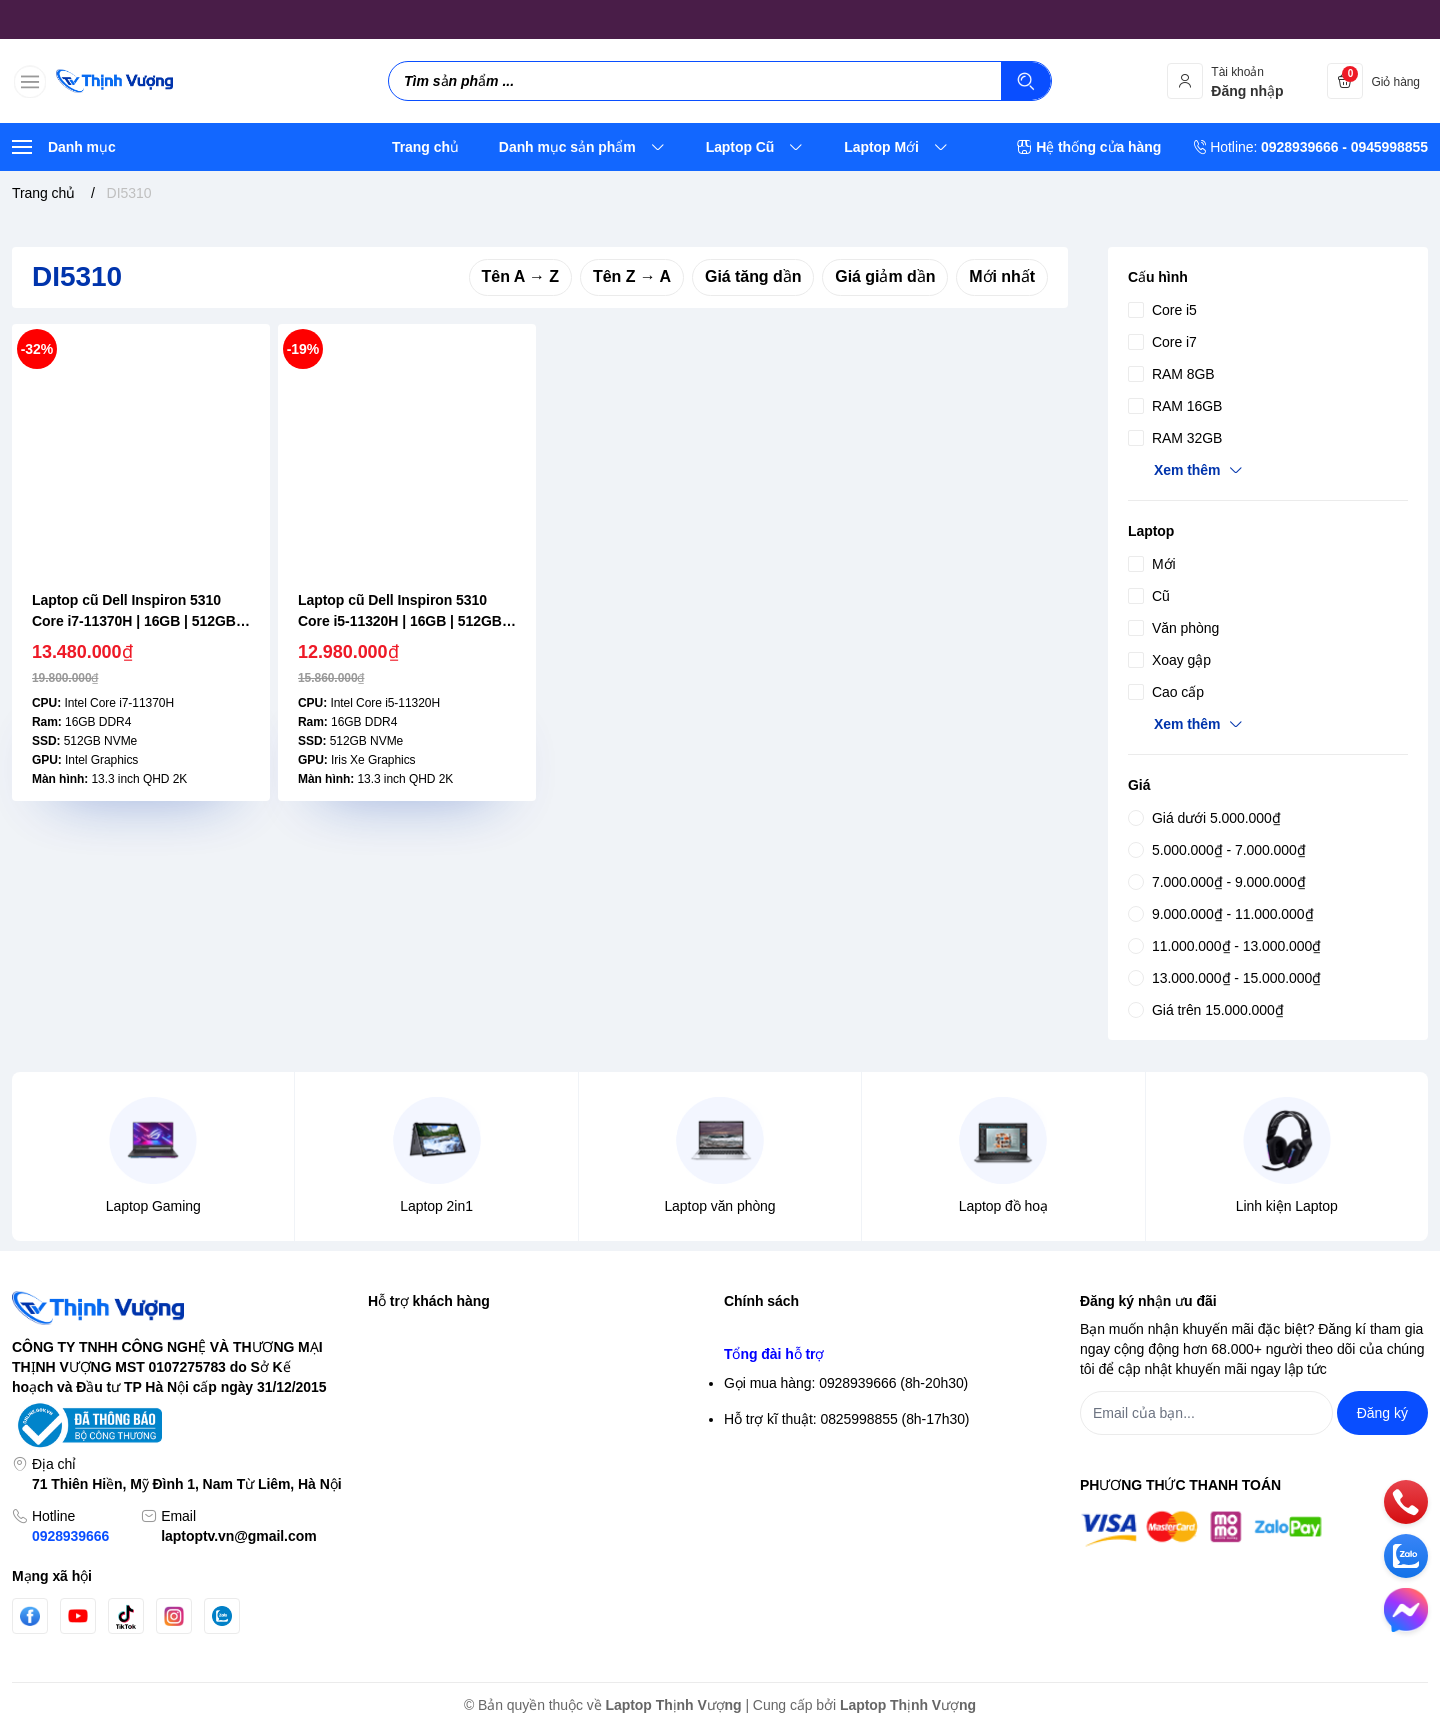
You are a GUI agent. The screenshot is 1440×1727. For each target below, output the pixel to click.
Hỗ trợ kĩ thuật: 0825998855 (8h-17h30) (846, 1619)
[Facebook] (30, 1616)
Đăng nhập (402, 1366)
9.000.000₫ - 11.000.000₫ (1220, 914)
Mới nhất (1002, 276)
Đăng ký (393, 1402)
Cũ (1149, 596)
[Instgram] (174, 1616)
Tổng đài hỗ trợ (774, 1554)
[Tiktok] (126, 1616)
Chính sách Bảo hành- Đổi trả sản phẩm (848, 1510)
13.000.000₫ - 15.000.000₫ (1224, 978)
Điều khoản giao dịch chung (810, 1402)
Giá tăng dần (753, 276)
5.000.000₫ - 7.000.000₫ (1217, 850)
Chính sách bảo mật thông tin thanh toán (849, 1366)
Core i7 (1162, 342)
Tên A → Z (520, 276)
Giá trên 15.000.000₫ (1206, 1010)
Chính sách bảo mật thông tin (815, 1330)
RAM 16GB (1175, 406)
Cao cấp (1166, 692)
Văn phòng (1173, 628)
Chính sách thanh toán (794, 1474)
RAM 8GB (1171, 374)
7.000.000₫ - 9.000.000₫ (1217, 882)
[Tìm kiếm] (1026, 81)
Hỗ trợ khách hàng (429, 1301)
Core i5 (1162, 310)
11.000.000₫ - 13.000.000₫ (1224, 946)
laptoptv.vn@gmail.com (238, 1536)
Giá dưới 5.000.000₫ (1204, 818)
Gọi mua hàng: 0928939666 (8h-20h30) (846, 1583)
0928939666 (70, 1536)
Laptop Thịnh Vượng (674, 1705)
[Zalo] (222, 1616)
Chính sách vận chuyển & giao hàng (836, 1438)
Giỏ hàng (396, 1438)
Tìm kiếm (396, 1330)
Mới (1152, 564)
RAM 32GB (1175, 438)
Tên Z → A (632, 276)
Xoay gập (1169, 660)
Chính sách (761, 1301)
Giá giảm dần (885, 276)
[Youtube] (78, 1616)
